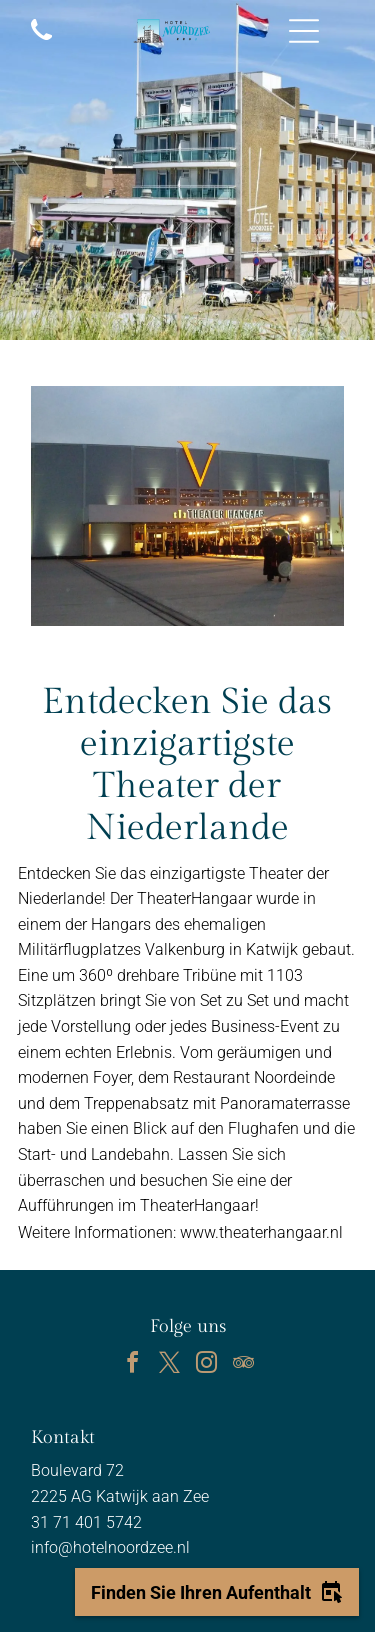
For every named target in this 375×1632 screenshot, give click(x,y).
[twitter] (169, 1365)
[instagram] (206, 1365)
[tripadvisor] (243, 1365)
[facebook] (132, 1365)
